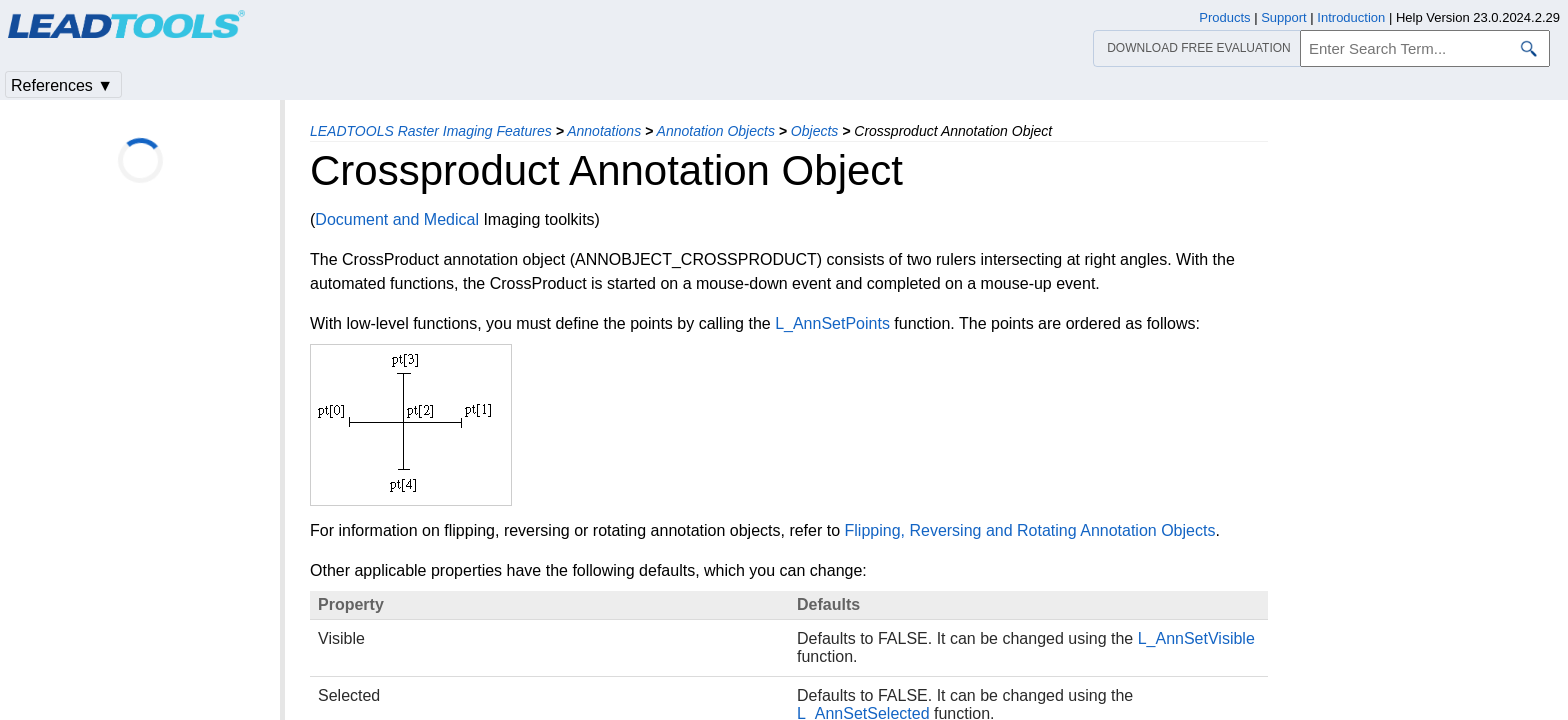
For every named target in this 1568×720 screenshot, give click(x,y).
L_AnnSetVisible (1196, 638)
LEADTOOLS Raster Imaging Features (431, 131)
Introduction (1351, 17)
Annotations (604, 131)
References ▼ (62, 85)
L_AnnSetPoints (832, 323)
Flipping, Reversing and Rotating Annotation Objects (1030, 530)
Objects (814, 131)
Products (1224, 17)
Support (1284, 17)
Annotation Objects (716, 131)
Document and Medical (397, 219)
